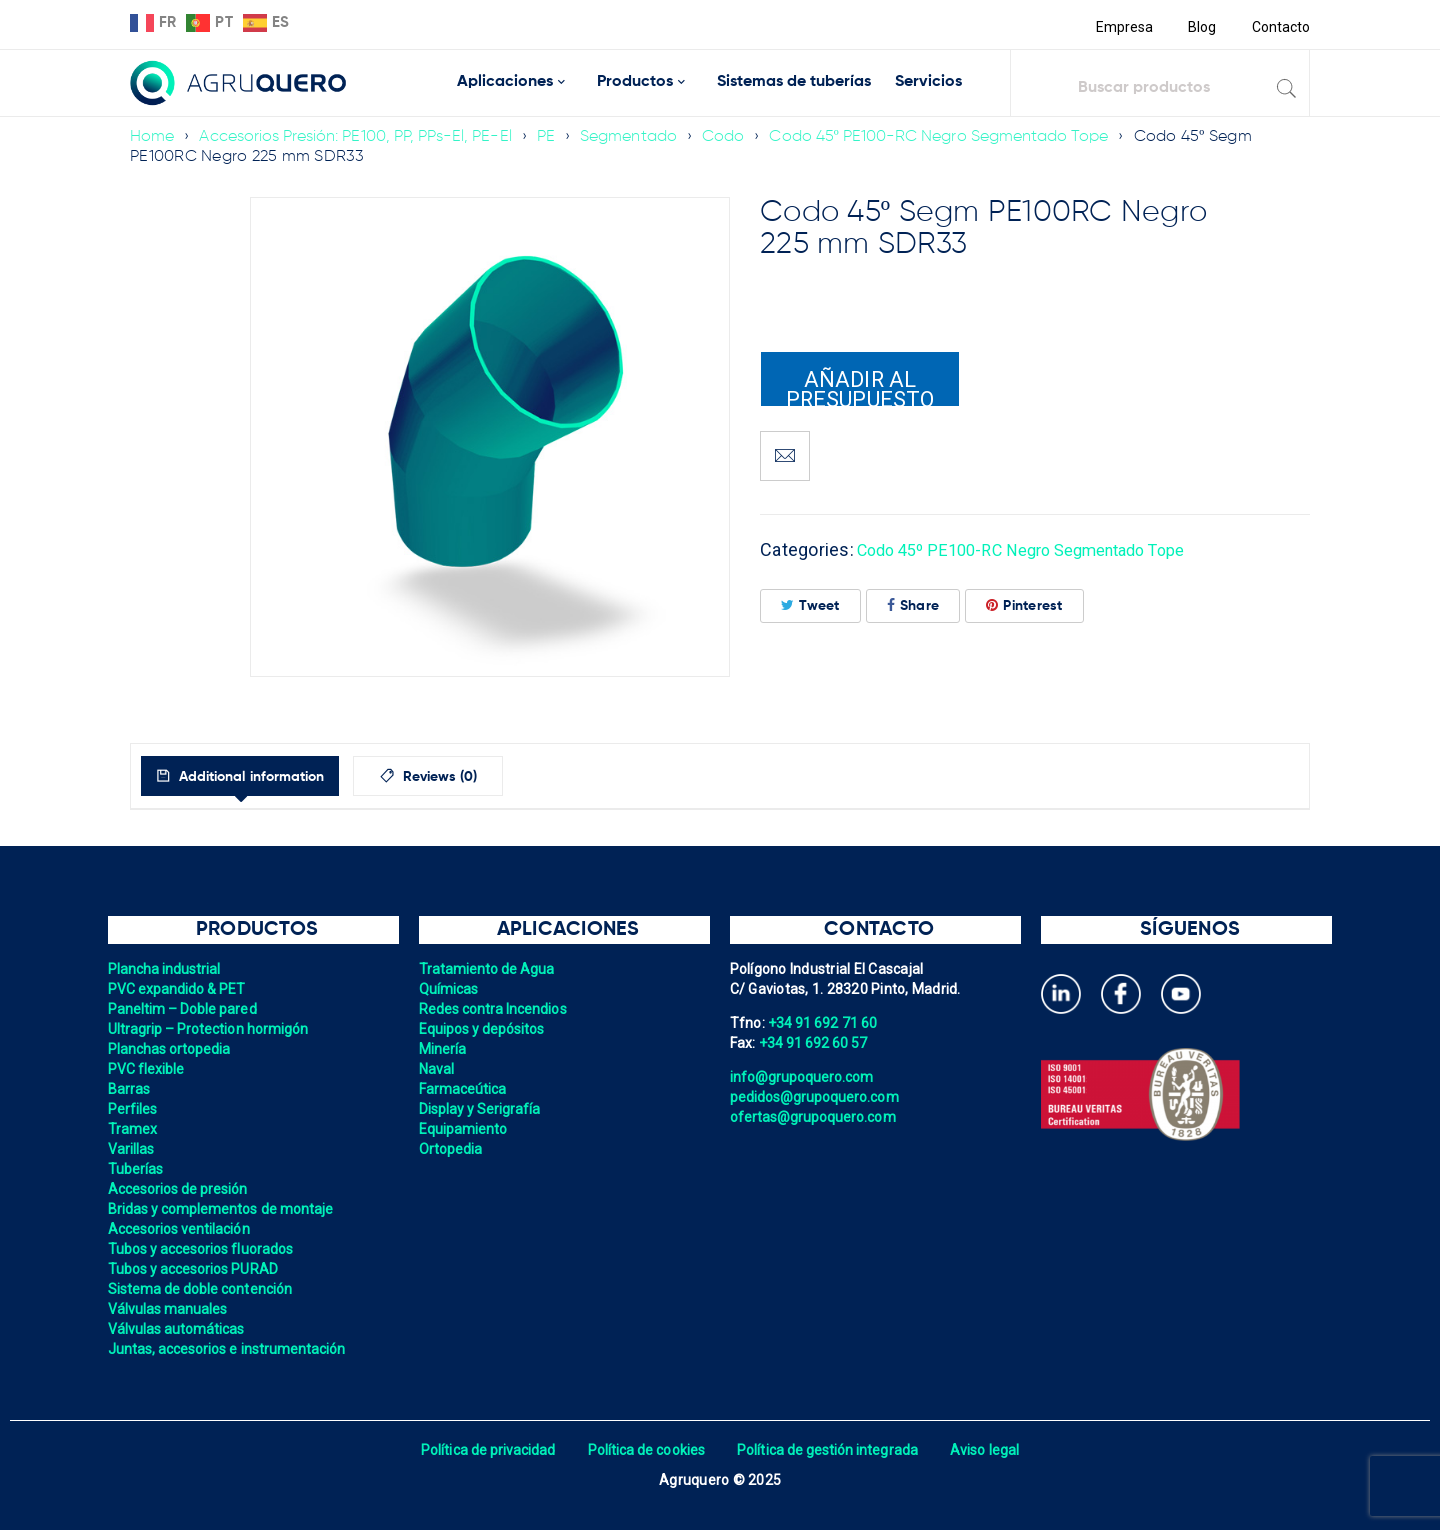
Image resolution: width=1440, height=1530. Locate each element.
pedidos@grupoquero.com (817, 1097)
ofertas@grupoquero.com (815, 1117)
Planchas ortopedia (171, 1049)
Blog (1200, 27)
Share (913, 605)
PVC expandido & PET (179, 989)
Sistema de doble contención (203, 1289)
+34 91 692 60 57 (815, 1043)
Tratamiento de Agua (489, 969)
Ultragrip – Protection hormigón (211, 1029)
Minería (443, 1049)
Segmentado (639, 137)
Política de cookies (644, 1450)
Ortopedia (451, 1149)
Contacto (1280, 27)
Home (152, 137)
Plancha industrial (166, 969)
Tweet (810, 605)
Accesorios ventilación (181, 1229)
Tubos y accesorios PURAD (195, 1269)
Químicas (449, 989)
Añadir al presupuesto (860, 387)
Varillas (132, 1149)
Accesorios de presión (180, 1189)
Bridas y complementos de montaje (224, 1209)
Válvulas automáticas (178, 1329)
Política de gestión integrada (830, 1450)
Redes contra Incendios (495, 1009)
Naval (437, 1069)
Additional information (268, 777)
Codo (735, 137)
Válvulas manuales (169, 1309)
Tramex (133, 1129)
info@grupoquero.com (804, 1077)
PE (556, 137)
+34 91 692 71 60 (824, 1023)
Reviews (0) (481, 777)
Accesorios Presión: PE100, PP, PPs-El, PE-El (360, 137)
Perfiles (133, 1109)
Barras (130, 1089)
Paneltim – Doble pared (185, 1009)
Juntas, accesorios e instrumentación (230, 1349)
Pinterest (1024, 605)
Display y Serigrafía (482, 1109)
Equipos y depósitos (484, 1029)
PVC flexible (147, 1069)
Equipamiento (464, 1129)
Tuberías (136, 1169)
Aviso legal (991, 1450)
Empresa (1121, 27)
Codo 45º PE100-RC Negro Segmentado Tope (955, 137)
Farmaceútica (464, 1089)
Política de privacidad (482, 1450)
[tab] (258, 776)
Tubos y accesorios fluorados (203, 1249)
